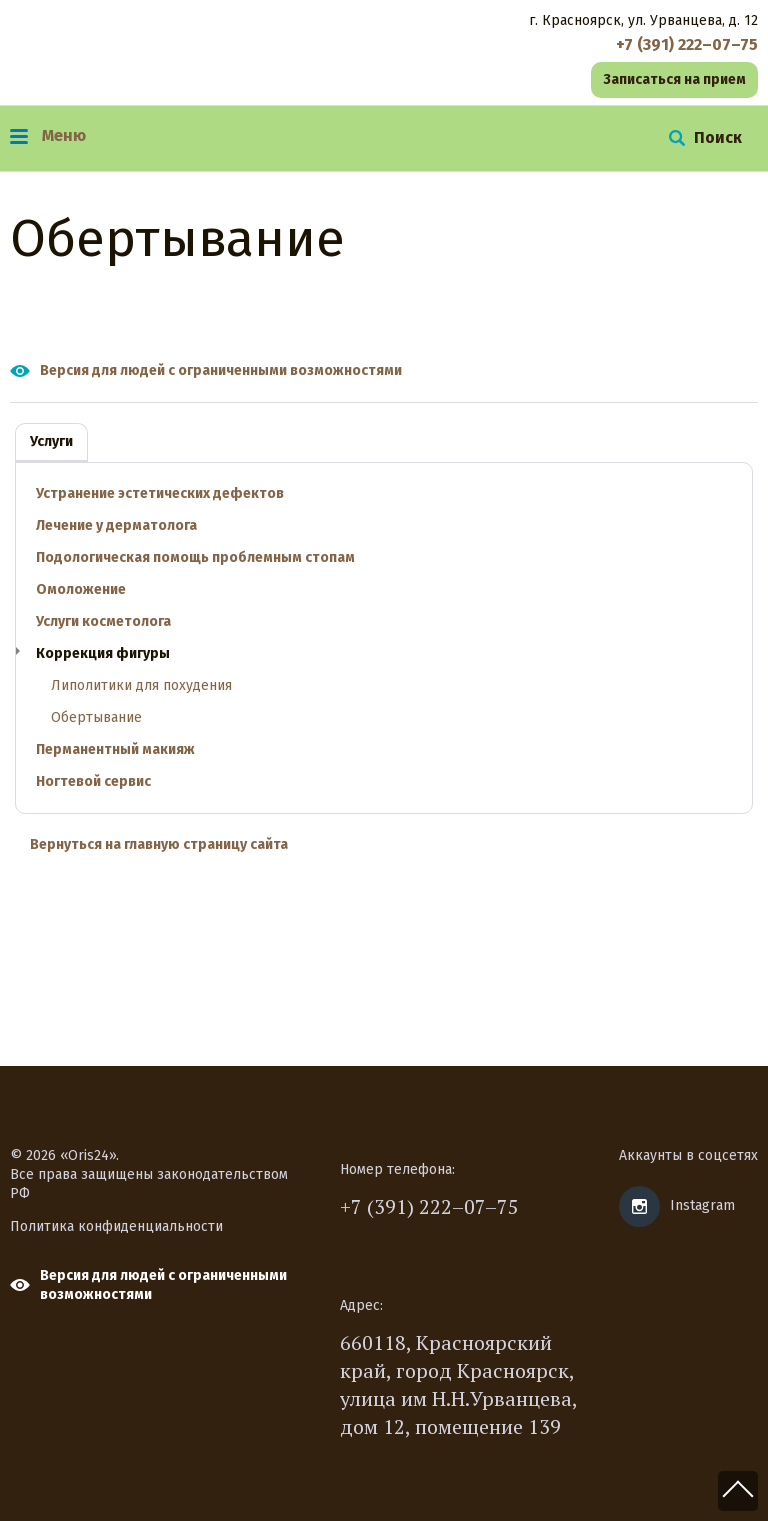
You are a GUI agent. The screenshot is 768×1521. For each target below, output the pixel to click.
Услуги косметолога (103, 621)
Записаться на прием (674, 79)
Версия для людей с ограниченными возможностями (221, 370)
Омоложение (81, 589)
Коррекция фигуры (103, 653)
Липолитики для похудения (141, 685)
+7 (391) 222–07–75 (429, 1206)
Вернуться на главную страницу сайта (159, 844)
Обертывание (96, 717)
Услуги (51, 441)
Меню (48, 135)
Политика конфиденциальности (116, 1226)
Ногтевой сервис (93, 781)
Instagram (702, 1205)
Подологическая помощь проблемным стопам (195, 557)
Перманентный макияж (115, 749)
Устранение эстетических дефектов (160, 493)
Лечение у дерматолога (116, 525)
